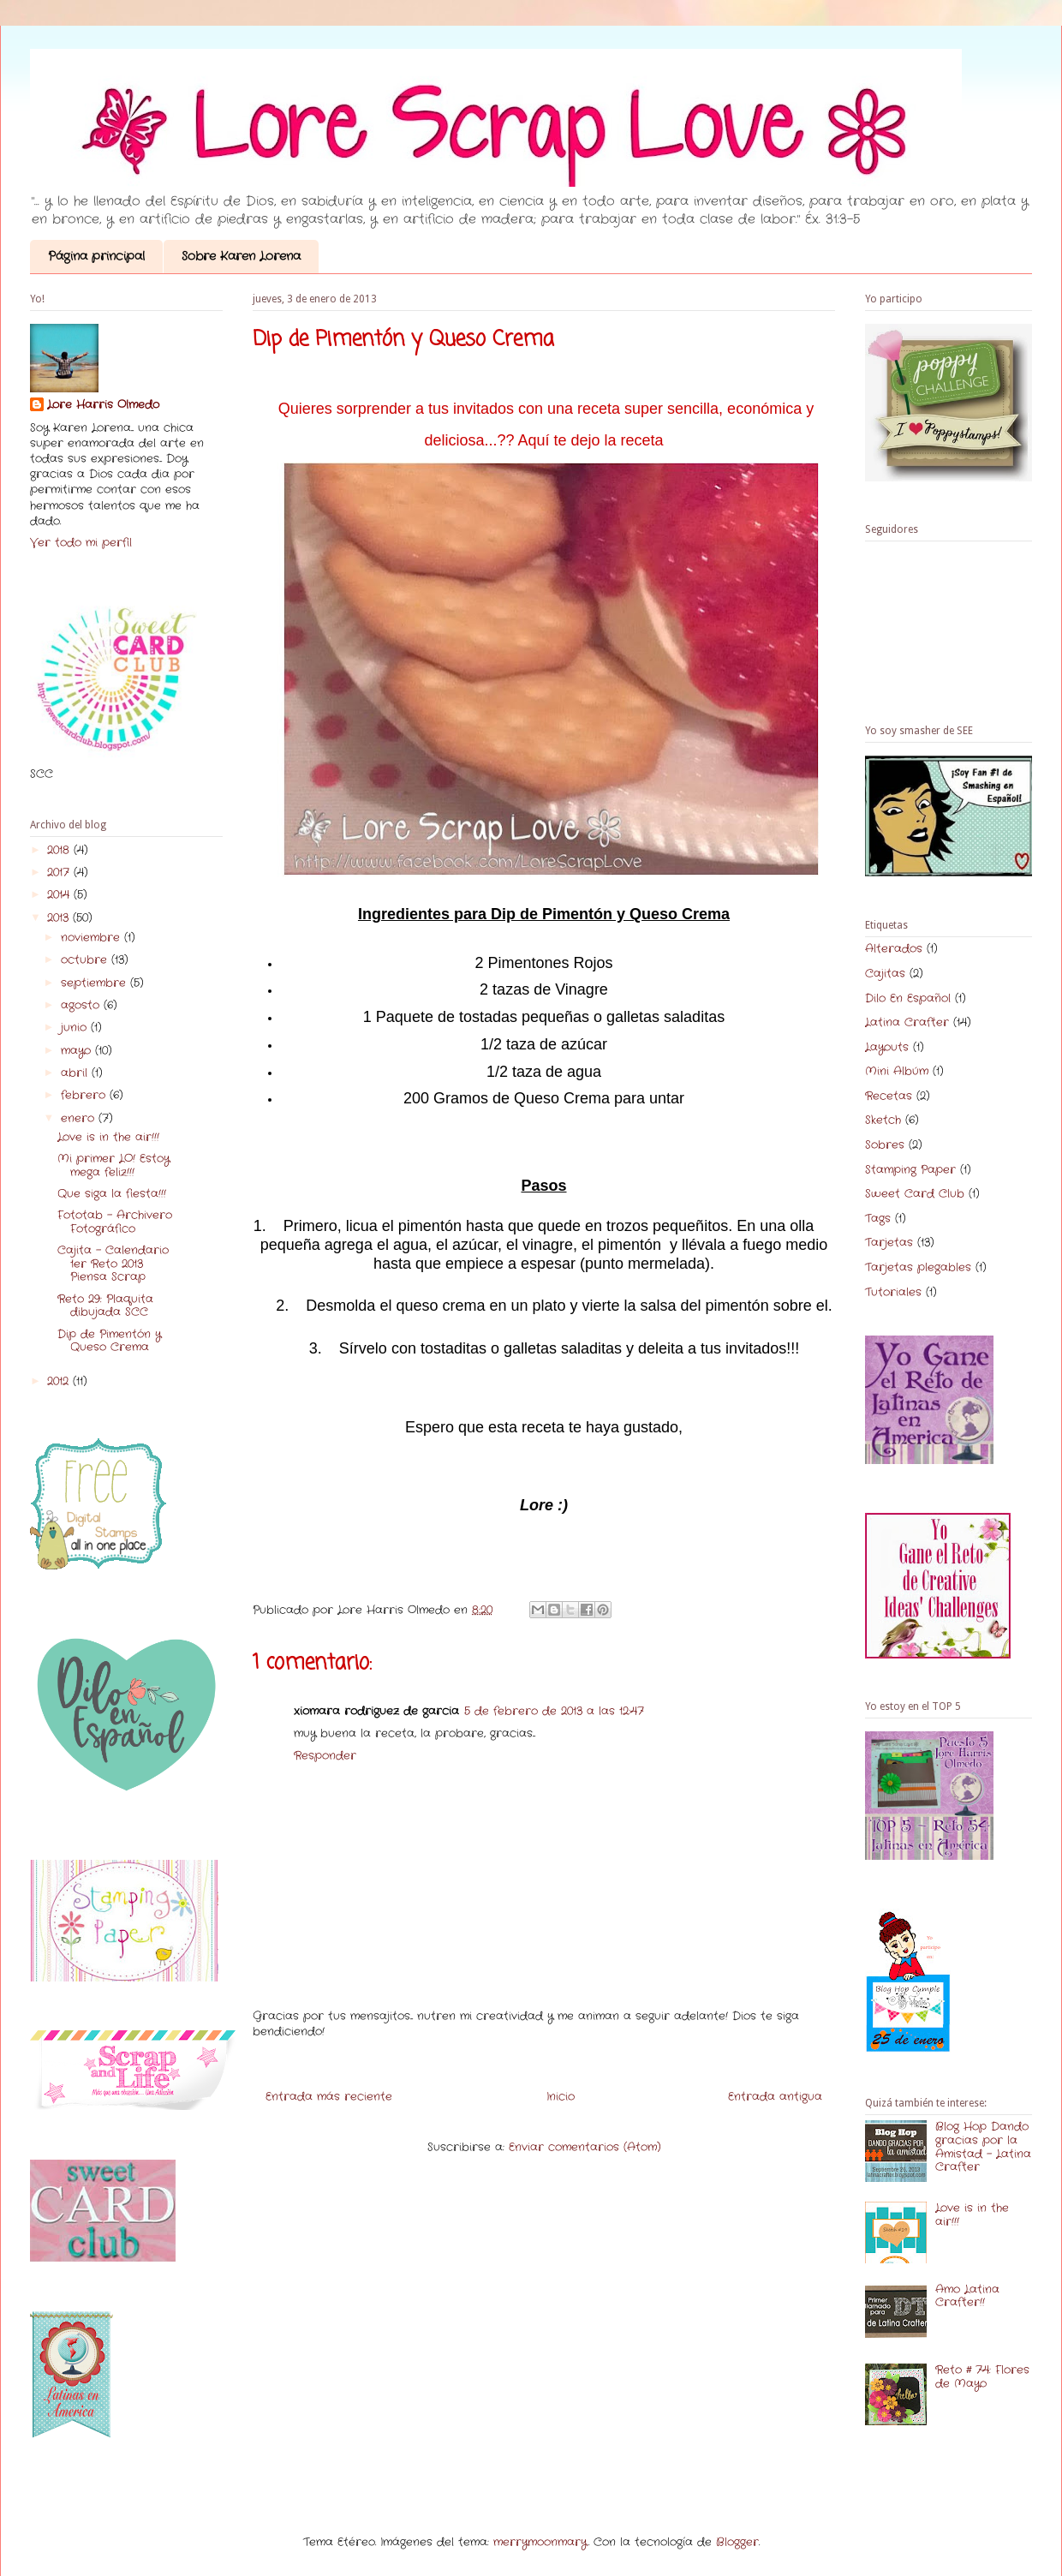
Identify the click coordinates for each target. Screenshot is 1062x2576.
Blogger (737, 2542)
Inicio (560, 2097)
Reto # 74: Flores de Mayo (982, 2377)
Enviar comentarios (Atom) (585, 2147)
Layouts (887, 1047)
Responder (325, 1756)
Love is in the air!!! (108, 1137)
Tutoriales (893, 1292)
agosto (82, 1005)
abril (76, 1073)
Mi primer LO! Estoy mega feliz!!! (113, 1165)
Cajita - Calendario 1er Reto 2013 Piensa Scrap (113, 1263)
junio (76, 1027)
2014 (60, 895)
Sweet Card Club (914, 1194)
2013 (60, 918)
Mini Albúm (896, 1071)
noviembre (92, 937)
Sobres (884, 1145)
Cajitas (885, 973)
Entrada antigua (775, 2097)
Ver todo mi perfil (81, 543)
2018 (60, 850)
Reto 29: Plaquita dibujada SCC (105, 1306)
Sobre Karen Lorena (241, 256)
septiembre (95, 983)
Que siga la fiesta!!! (111, 1194)
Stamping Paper (910, 1170)
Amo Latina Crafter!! (967, 2296)
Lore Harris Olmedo (103, 405)
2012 (60, 1381)
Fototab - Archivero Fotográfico (114, 1222)
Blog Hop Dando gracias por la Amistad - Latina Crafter (983, 2147)
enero (79, 1118)
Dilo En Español (908, 998)
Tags (878, 1218)
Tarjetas (889, 1242)
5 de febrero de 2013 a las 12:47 (554, 1711)
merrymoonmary (540, 2542)
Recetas (888, 1096)
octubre (86, 960)
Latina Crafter (907, 1022)
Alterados (893, 949)
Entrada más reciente (329, 2097)
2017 (60, 872)
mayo (78, 1051)
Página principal (96, 256)
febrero (85, 1095)
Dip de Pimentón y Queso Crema (109, 1341)
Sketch (883, 1120)
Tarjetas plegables (918, 1267)
